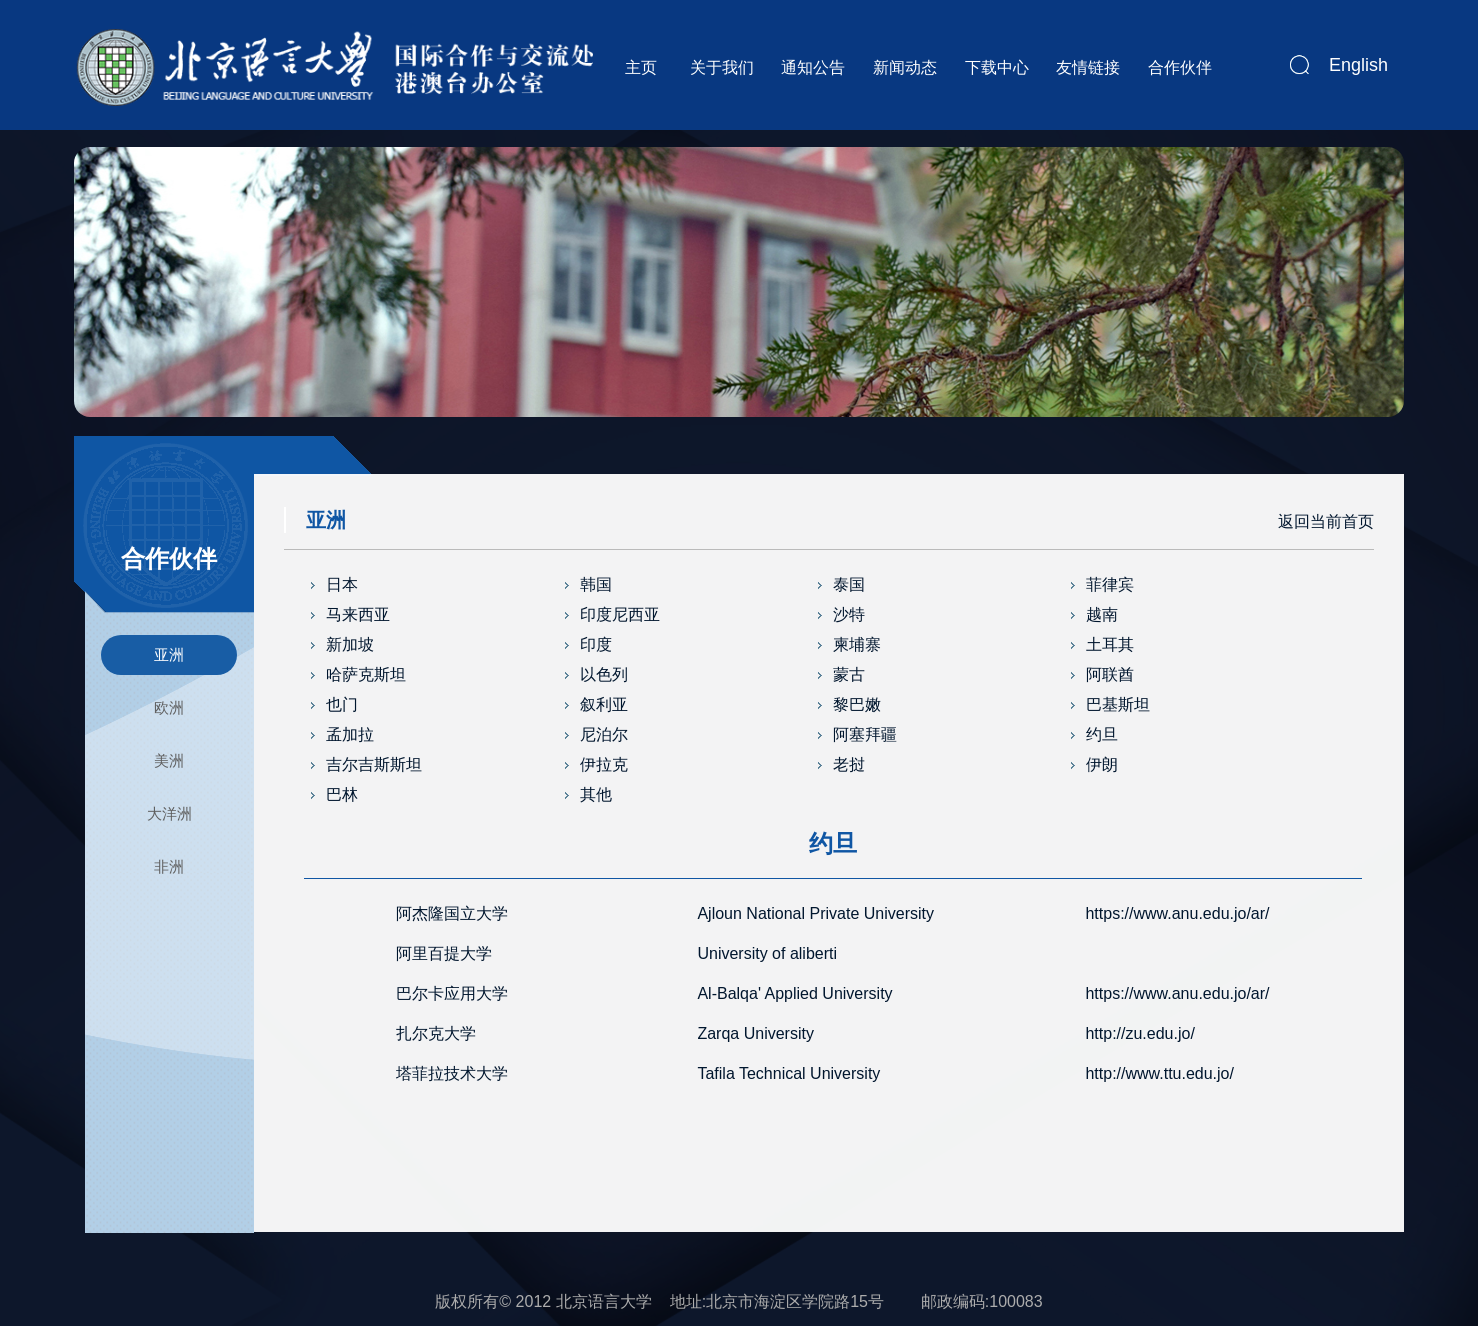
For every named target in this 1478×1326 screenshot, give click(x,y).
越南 (1102, 614)
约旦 (1102, 734)
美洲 (169, 760)
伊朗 (1102, 764)
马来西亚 (358, 614)
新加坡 (350, 644)
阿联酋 (1110, 674)
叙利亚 (604, 704)
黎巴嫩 (857, 704)
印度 (596, 644)
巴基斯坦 (1118, 704)
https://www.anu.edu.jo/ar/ (1177, 913)
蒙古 (849, 674)
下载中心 (997, 67)
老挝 (849, 764)
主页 (641, 67)
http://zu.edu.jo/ (1139, 1033)
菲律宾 (1110, 584)
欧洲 (169, 707)
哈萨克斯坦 (366, 674)
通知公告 (813, 67)
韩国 (596, 584)
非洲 (169, 866)
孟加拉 (350, 734)
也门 (342, 704)
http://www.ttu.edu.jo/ (1159, 1073)
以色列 (604, 674)
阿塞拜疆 (865, 734)
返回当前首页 (1326, 521)
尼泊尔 (604, 734)
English (1358, 65)
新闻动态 (905, 67)
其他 (596, 794)
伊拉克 (604, 764)
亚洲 (169, 654)
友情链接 (1088, 67)
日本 (342, 584)
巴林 (342, 794)
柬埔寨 (857, 644)
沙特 (849, 614)
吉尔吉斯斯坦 (374, 764)
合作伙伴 (1180, 67)
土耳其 (1110, 644)
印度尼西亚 (620, 614)
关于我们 (722, 67)
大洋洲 (169, 813)
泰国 (849, 584)
